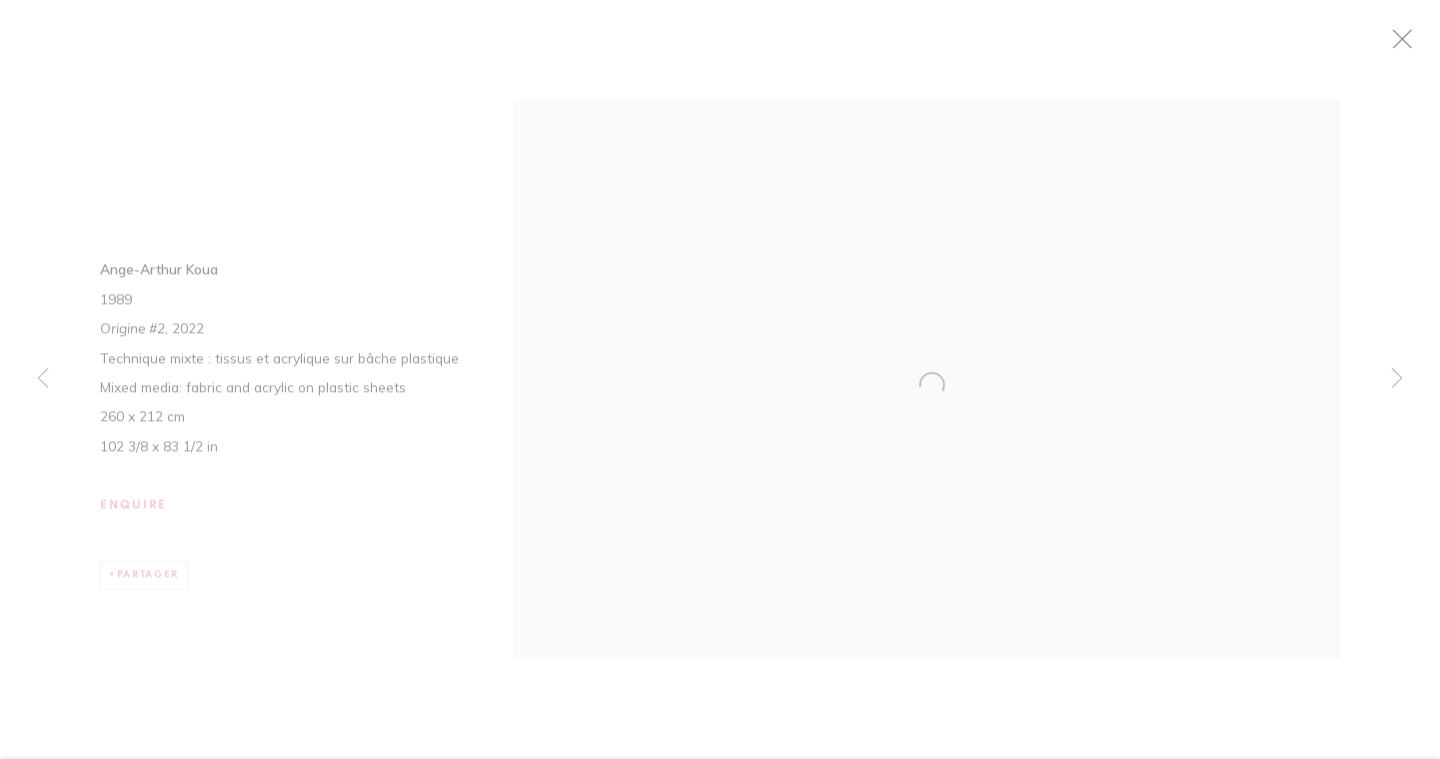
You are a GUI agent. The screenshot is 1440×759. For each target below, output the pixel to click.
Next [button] (1397, 379)
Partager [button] (148, 584)
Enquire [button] (133, 514)
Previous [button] (43, 379)
